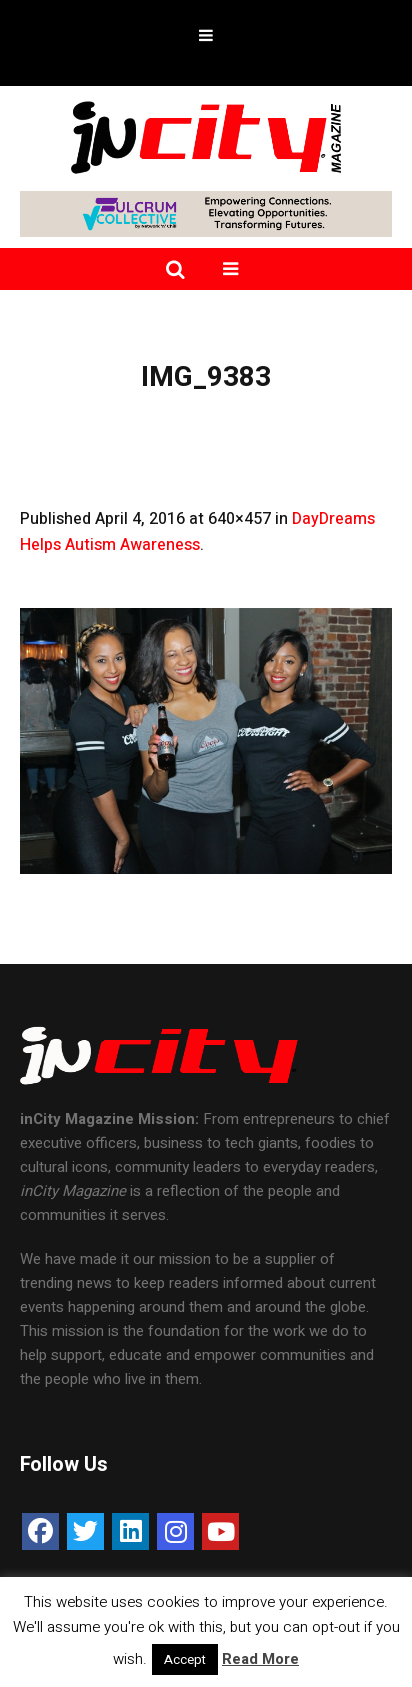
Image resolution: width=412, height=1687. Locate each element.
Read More (260, 1659)
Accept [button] (185, 1659)
